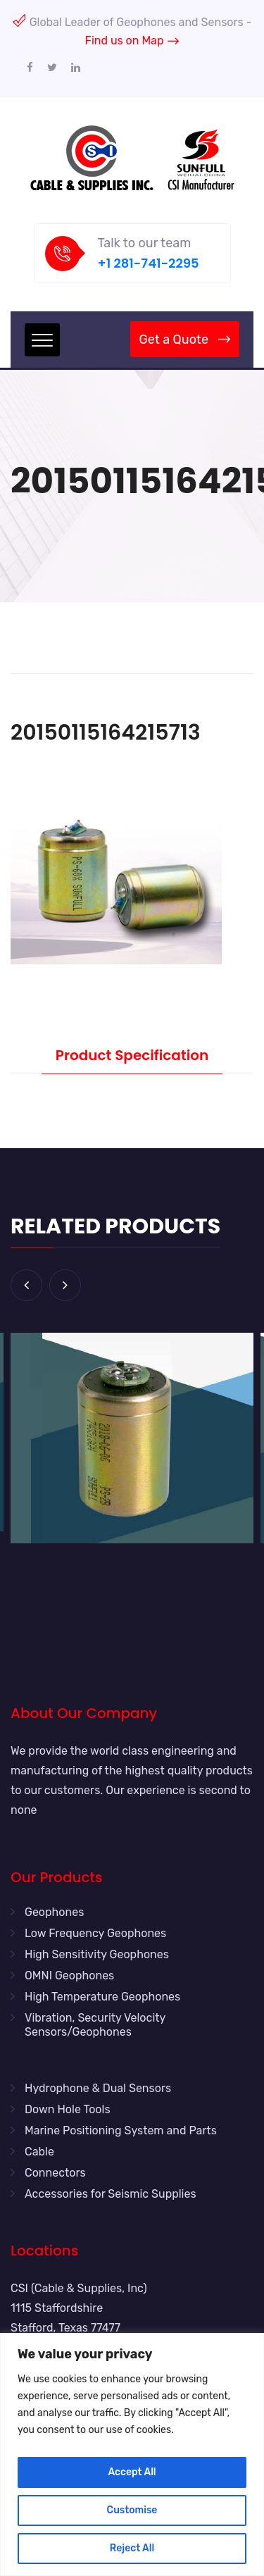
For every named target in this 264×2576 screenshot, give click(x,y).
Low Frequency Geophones (95, 1933)
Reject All (132, 2548)
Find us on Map (132, 40)
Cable (39, 2151)
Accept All (132, 2472)
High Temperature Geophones (102, 1996)
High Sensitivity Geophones (97, 1954)
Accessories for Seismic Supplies (110, 2194)
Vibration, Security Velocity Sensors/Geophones (95, 2025)
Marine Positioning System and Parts (121, 2130)
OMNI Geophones (69, 1975)
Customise (132, 2510)
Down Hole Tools (68, 2109)
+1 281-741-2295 (148, 263)
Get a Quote (184, 339)
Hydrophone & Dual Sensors (98, 2088)
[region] (132, 2454)
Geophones (54, 1912)
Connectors (55, 2172)
